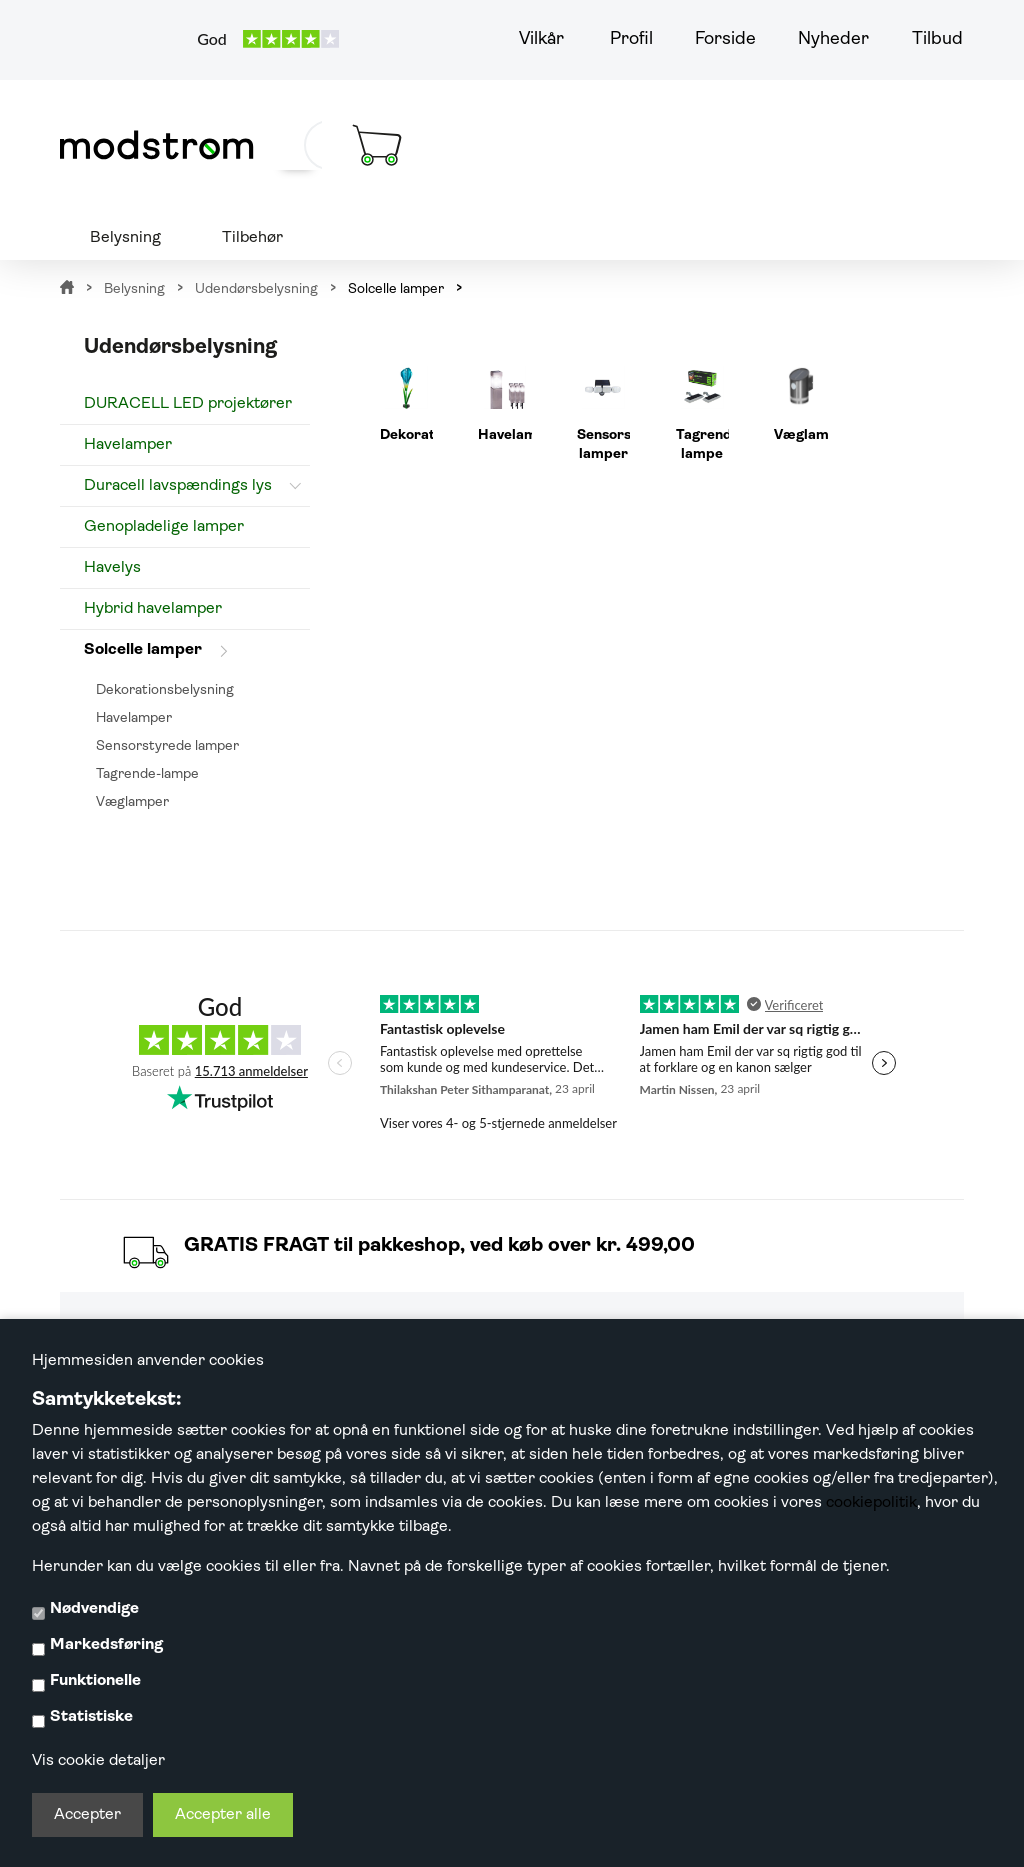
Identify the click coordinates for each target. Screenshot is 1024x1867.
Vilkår (541, 39)
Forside (725, 39)
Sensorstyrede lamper (167, 746)
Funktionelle (95, 1681)
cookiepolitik (871, 1503)
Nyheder (833, 39)
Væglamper (132, 802)
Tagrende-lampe (147, 774)
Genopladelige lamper (164, 527)
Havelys (112, 568)
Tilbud (937, 39)
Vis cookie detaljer (98, 1761)
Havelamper (128, 445)
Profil (631, 39)
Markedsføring (106, 1645)
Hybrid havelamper (153, 609)
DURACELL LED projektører (188, 404)
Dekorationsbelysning (165, 690)
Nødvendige (94, 1609)
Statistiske (91, 1717)
